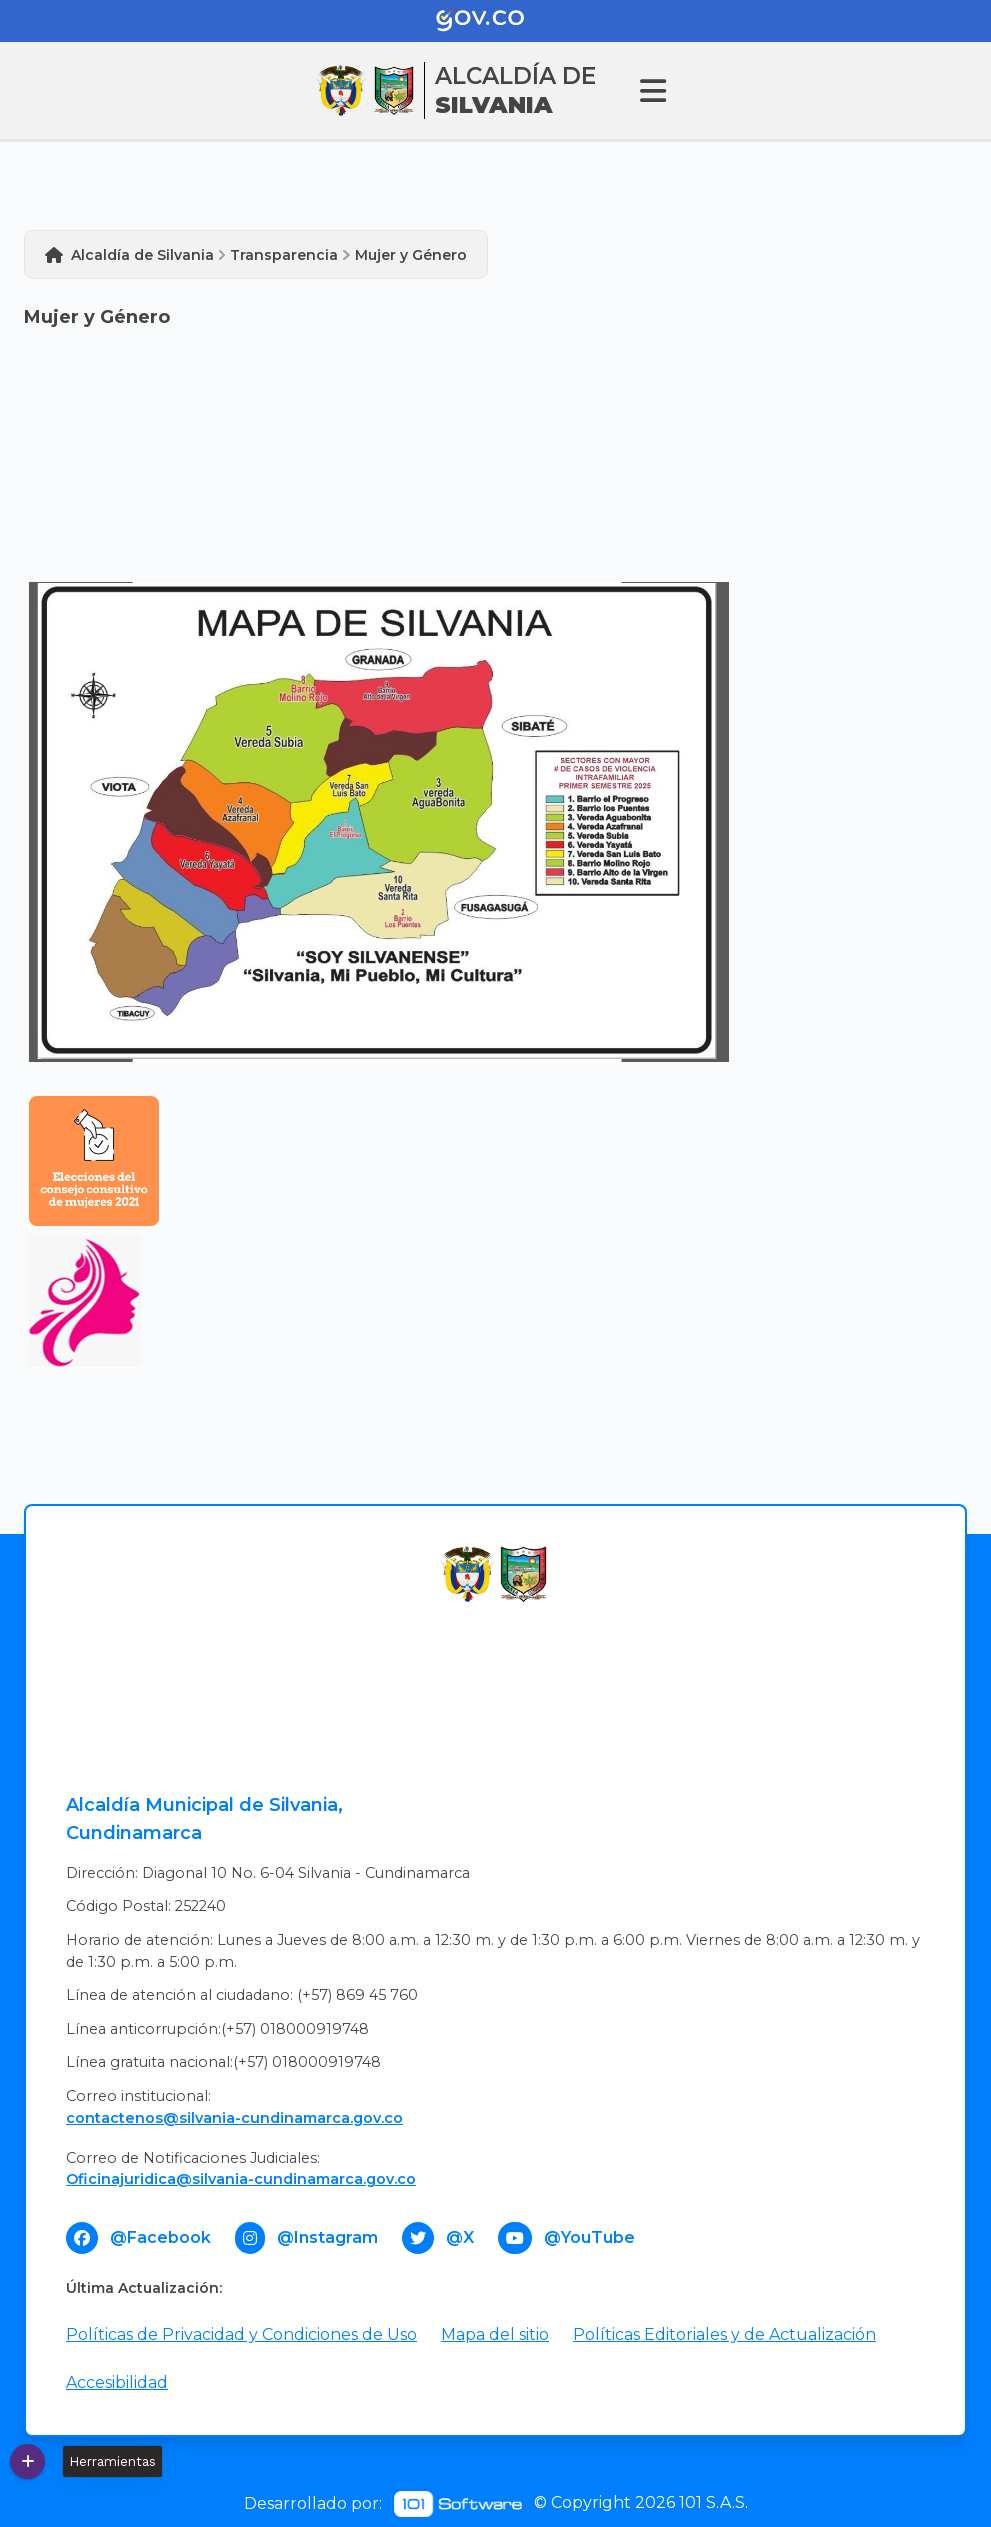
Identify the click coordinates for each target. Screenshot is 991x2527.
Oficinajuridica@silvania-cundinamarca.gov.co (241, 2179)
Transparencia (284, 255)
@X (460, 2237)
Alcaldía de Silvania (142, 255)
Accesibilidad (117, 2382)
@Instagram (327, 2237)
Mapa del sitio (495, 2334)
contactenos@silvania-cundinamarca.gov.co (234, 2118)
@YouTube (589, 2237)
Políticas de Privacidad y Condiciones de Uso (241, 2334)
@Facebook (160, 2237)
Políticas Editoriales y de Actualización (724, 2334)
